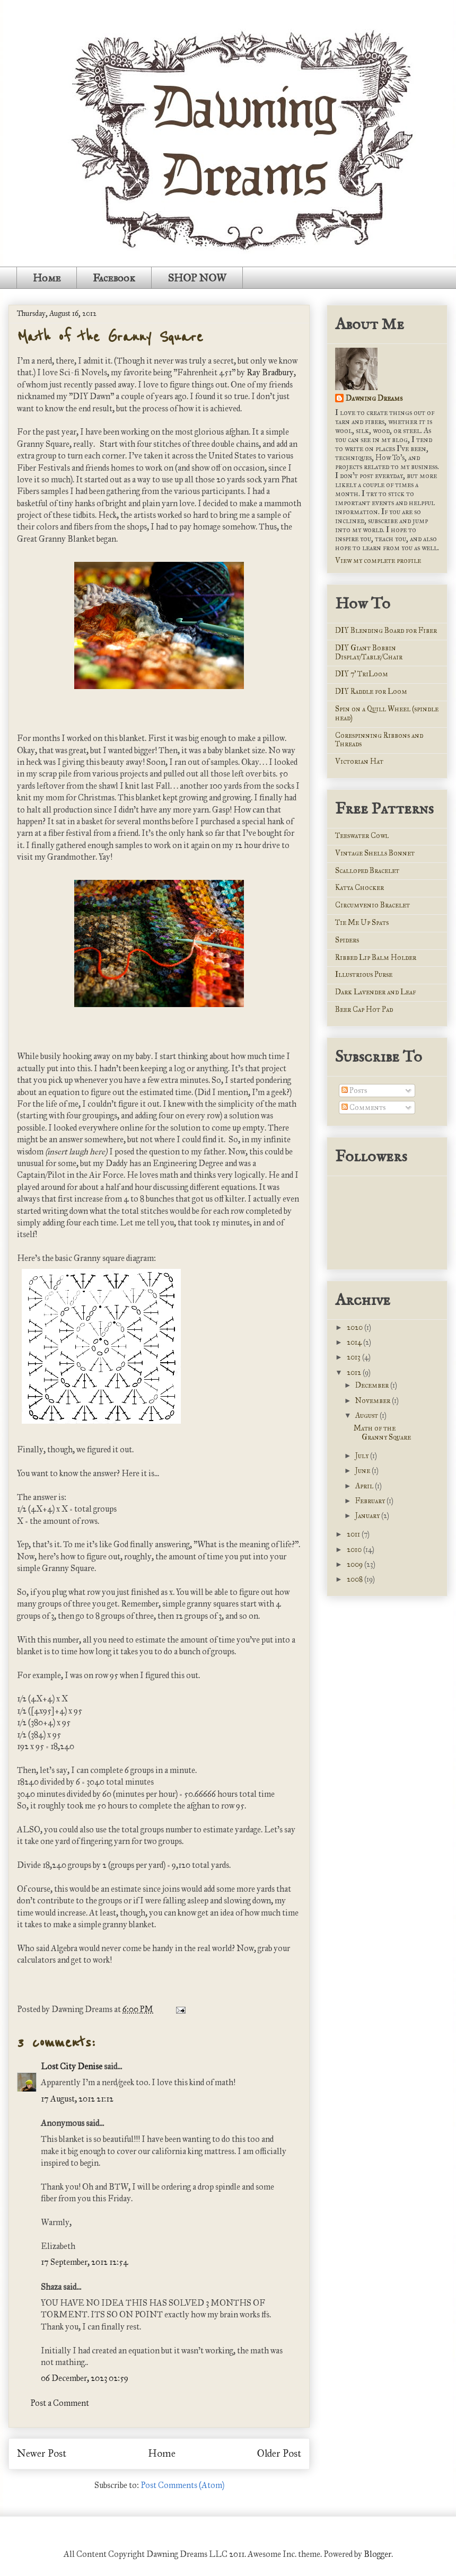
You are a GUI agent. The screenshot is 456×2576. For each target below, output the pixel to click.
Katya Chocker (359, 887)
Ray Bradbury (270, 372)
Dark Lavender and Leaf (375, 991)
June (363, 1470)
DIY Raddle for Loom (371, 691)
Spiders (347, 940)
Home (46, 277)
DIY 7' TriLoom (361, 673)
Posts (354, 1090)
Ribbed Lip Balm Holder (375, 957)
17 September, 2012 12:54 (84, 2262)
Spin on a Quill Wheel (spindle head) (387, 713)
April (365, 1485)
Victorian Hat (359, 761)
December (372, 1385)
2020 (355, 1327)
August (367, 1415)
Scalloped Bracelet (367, 870)
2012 (355, 1372)
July (362, 1455)
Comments (363, 1107)
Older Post (279, 2453)
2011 (354, 1534)
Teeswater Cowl (362, 835)
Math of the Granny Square (110, 337)
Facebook (114, 277)
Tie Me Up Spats (362, 922)
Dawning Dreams (374, 398)
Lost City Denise (71, 2066)
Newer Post (41, 2453)
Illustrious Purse (363, 974)
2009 (355, 1564)
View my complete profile (378, 560)
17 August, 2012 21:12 (77, 2099)
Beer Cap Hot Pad (364, 1009)
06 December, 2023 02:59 (84, 2378)
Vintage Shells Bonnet (375, 853)
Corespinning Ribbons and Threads (379, 740)
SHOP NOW (197, 277)
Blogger (377, 2554)
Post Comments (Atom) (182, 2485)
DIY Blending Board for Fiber (386, 630)
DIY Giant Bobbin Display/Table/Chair (368, 652)
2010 (355, 1549)
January (368, 1515)
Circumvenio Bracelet (372, 905)
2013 (354, 1357)
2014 (355, 1342)
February (371, 1500)
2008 (355, 1579)
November (373, 1400)
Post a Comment (59, 2403)
